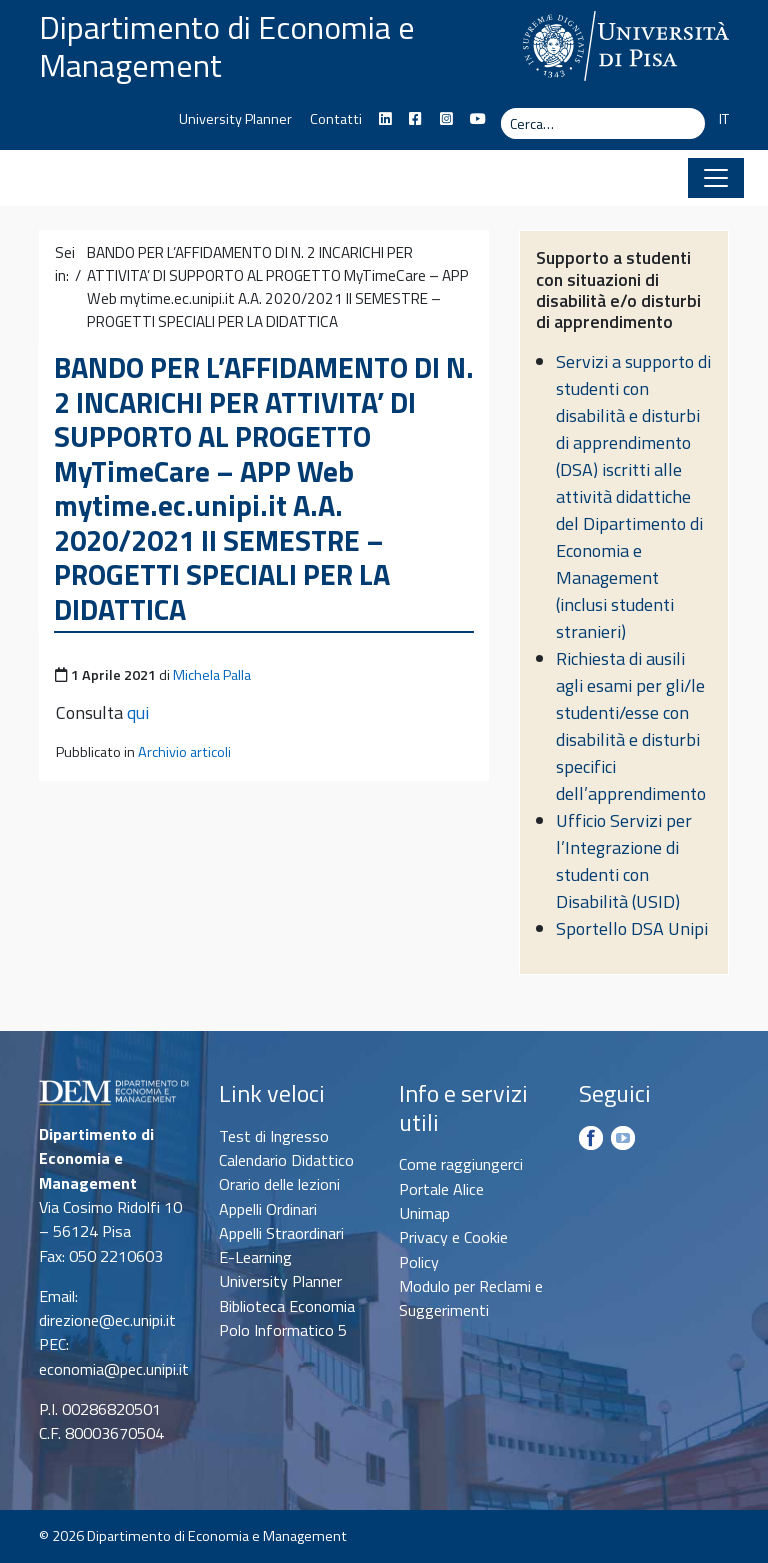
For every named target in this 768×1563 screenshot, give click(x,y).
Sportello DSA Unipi (632, 928)
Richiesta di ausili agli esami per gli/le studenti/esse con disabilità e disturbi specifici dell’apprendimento (631, 726)
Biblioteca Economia (287, 1306)
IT (724, 119)
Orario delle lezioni (279, 1184)
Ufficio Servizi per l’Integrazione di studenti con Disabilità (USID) (624, 861)
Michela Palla (212, 675)
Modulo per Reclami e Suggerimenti (471, 1298)
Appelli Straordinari (281, 1233)
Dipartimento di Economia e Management (227, 46)
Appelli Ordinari (268, 1209)
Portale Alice (441, 1189)
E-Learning (255, 1257)
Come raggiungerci (461, 1164)
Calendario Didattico (286, 1160)
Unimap (424, 1213)
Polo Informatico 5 (283, 1330)
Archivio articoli (184, 752)
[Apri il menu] (716, 178)
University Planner (235, 119)
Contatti (336, 119)
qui (138, 712)
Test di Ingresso (274, 1136)
